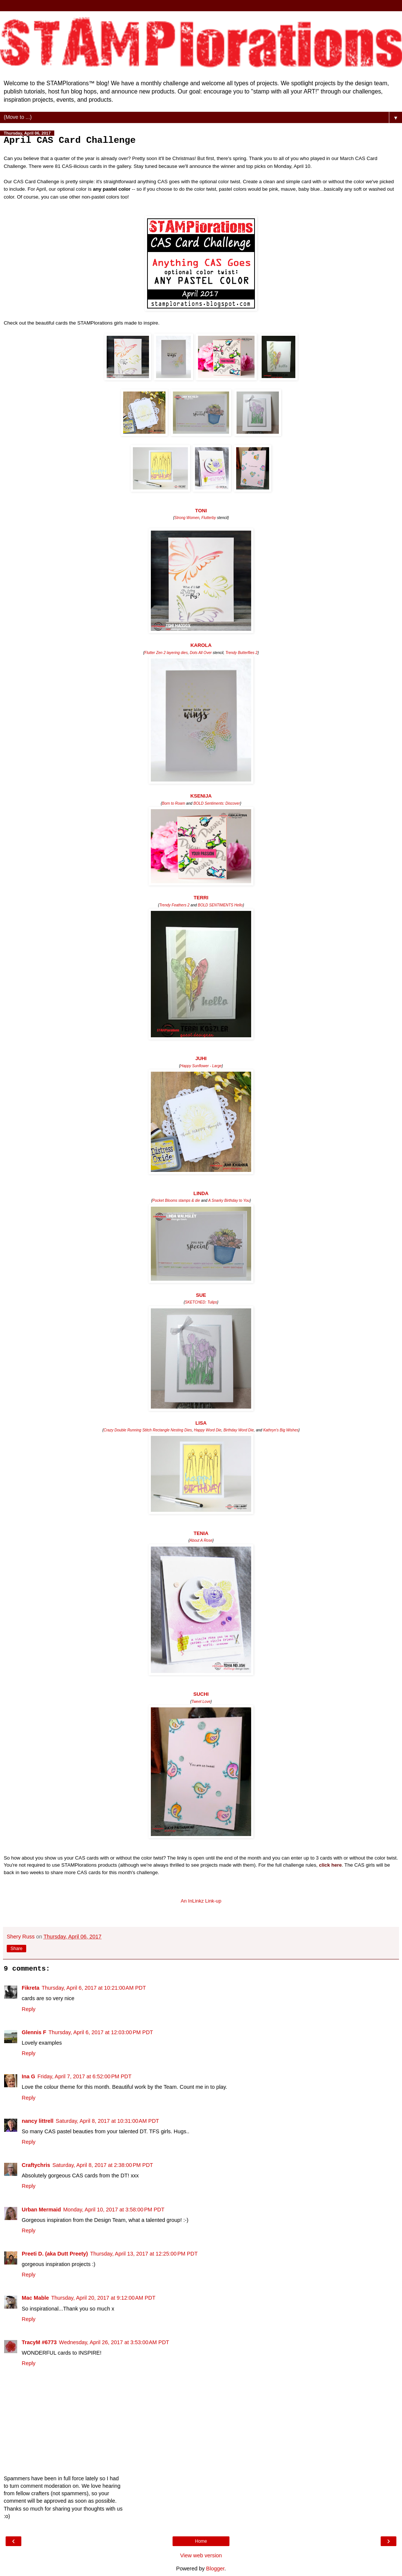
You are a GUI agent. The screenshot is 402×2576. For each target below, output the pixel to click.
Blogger (215, 2569)
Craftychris (36, 2165)
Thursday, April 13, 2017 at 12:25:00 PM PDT (144, 2254)
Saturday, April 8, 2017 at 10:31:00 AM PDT (107, 2121)
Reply (29, 2009)
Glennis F (34, 2032)
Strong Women (187, 518)
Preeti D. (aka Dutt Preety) (55, 2254)
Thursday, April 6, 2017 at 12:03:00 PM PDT (101, 2032)
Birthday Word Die (238, 1430)
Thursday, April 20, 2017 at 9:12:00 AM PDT (103, 2298)
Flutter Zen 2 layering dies (166, 653)
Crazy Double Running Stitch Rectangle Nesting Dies (148, 1430)
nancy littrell (38, 2121)
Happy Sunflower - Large (201, 1066)
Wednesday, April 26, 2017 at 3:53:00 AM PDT (114, 2342)
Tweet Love (201, 1702)
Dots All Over (201, 653)
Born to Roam (173, 803)
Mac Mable (35, 2298)
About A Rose (201, 1540)
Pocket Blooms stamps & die (176, 1200)
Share (16, 1948)
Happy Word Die (207, 1430)
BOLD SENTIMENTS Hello (220, 905)
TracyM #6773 (39, 2342)
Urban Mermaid (41, 2210)
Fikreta (30, 1988)
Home (201, 2541)
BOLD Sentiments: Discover (217, 803)
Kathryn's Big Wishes (280, 1430)
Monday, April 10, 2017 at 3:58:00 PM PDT (114, 2210)
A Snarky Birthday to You (229, 1200)
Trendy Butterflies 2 (241, 653)
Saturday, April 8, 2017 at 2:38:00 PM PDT (102, 2165)
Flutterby (208, 518)
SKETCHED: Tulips (201, 1302)
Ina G (28, 2076)
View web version (201, 2555)
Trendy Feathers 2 (174, 905)
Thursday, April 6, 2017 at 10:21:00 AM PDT (94, 1988)
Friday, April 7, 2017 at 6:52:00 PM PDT (84, 2076)
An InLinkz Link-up (201, 1901)
